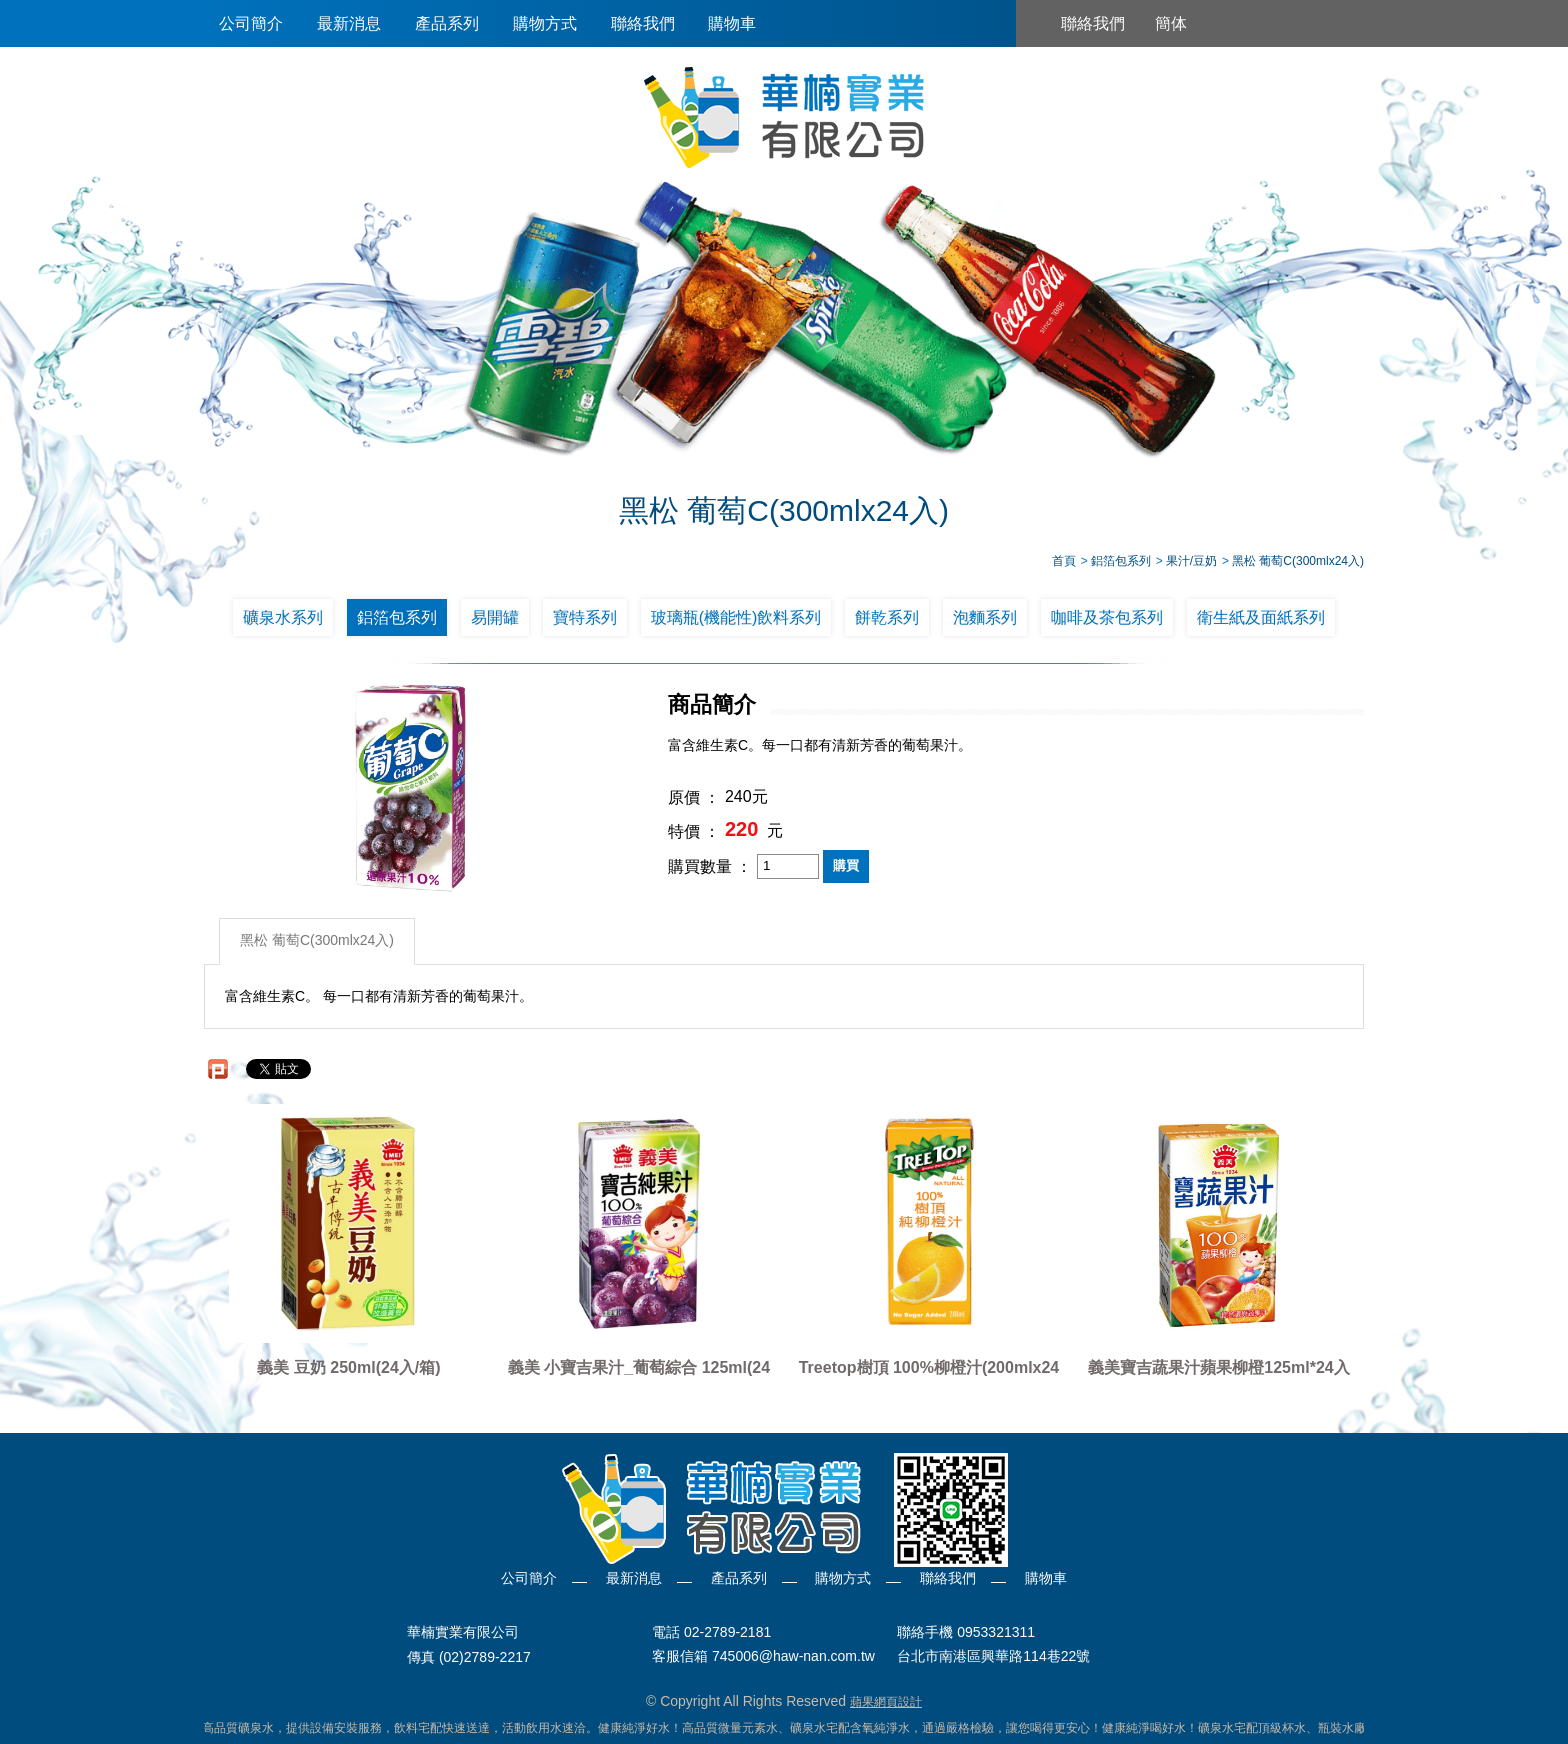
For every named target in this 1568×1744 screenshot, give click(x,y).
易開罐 (495, 617)
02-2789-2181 (727, 1632)
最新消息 (349, 23)
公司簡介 (251, 23)
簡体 (1171, 23)
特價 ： (694, 831)
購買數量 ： (710, 866)
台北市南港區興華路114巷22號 (993, 1657)
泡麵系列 (985, 617)
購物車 (732, 23)
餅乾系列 (887, 617)
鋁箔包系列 (397, 617)
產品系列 (447, 23)
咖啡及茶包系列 (1107, 617)
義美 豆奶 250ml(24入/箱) (348, 1367)
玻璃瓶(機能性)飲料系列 (736, 617)
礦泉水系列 (283, 617)
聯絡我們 (643, 23)
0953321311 (996, 1632)
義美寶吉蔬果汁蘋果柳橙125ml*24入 (1218, 1367)
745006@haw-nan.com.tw (793, 1657)
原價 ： (694, 797)
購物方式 (545, 23)
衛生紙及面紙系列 (1261, 617)
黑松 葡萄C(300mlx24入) (317, 941)
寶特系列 (585, 617)
